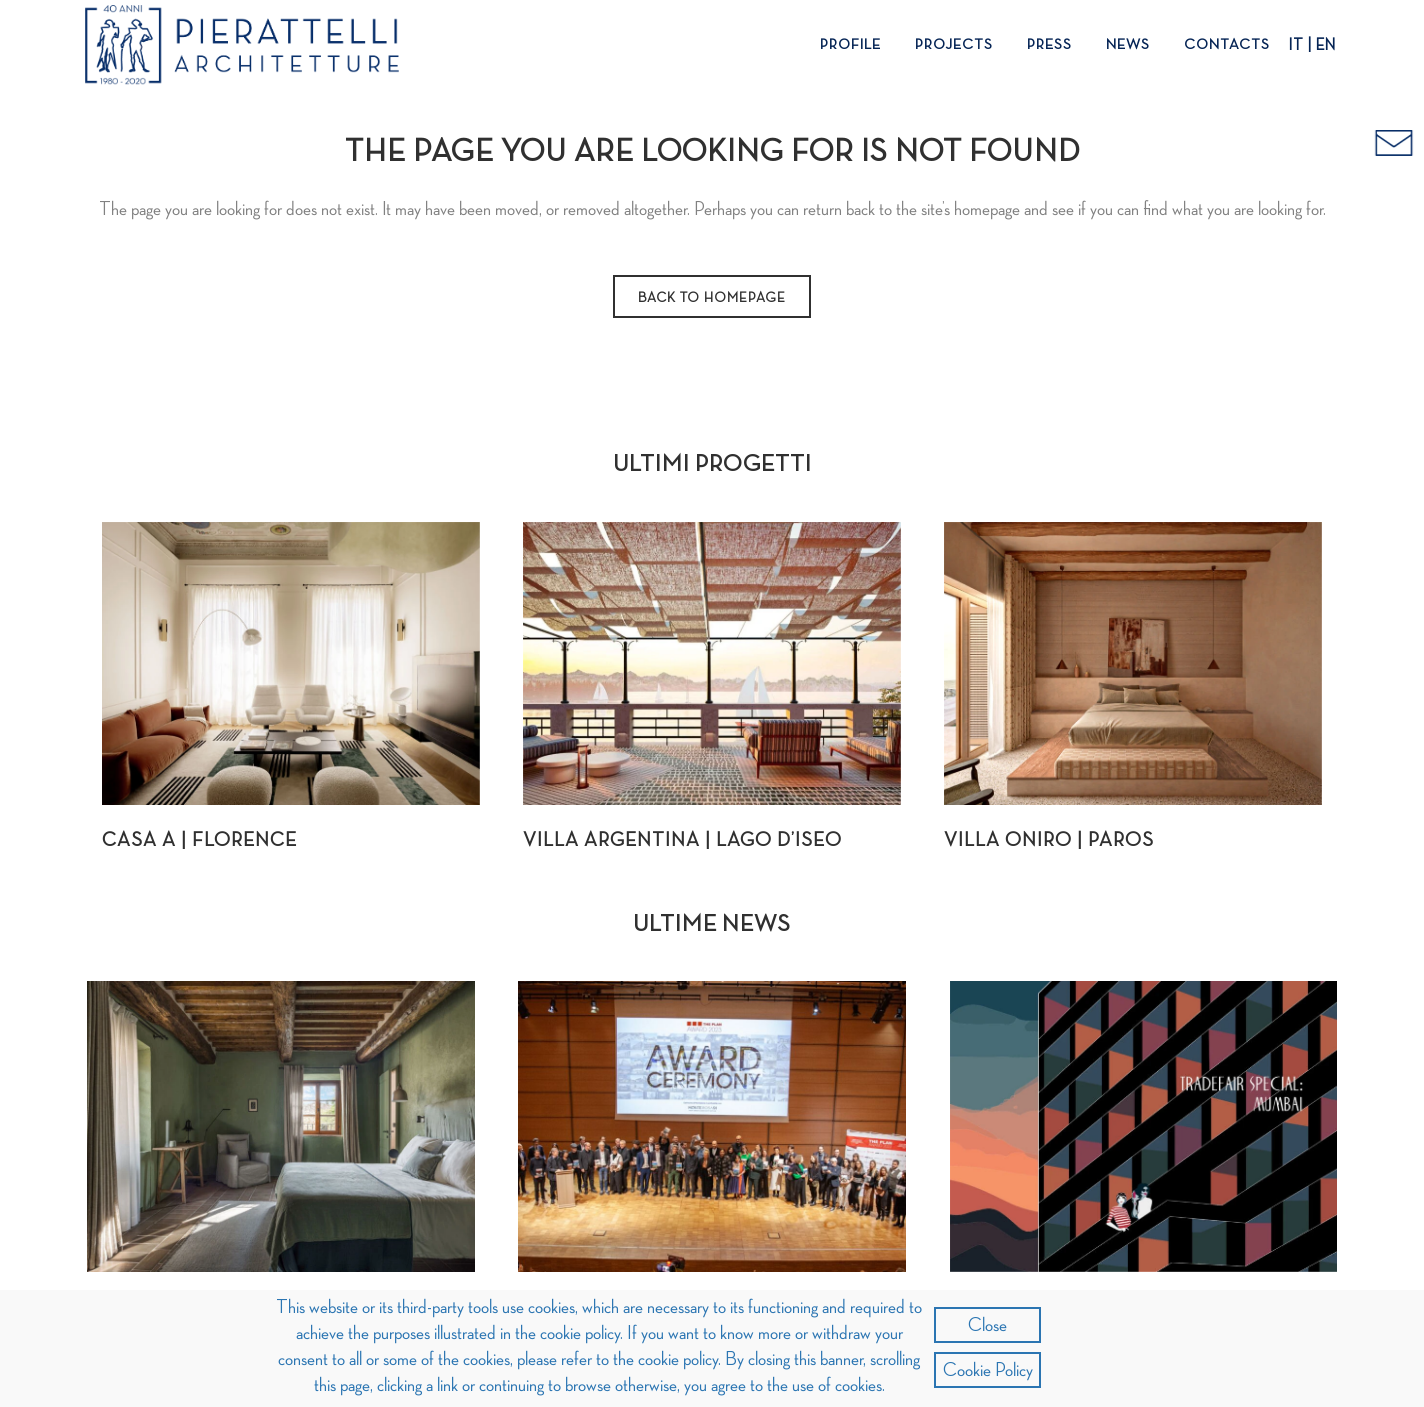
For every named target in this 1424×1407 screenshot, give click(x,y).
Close (987, 1325)
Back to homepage (712, 298)
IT (1296, 46)
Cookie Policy (988, 1370)
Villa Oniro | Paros (1049, 840)
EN (1326, 46)
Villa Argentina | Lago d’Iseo (682, 840)
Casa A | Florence (199, 840)
